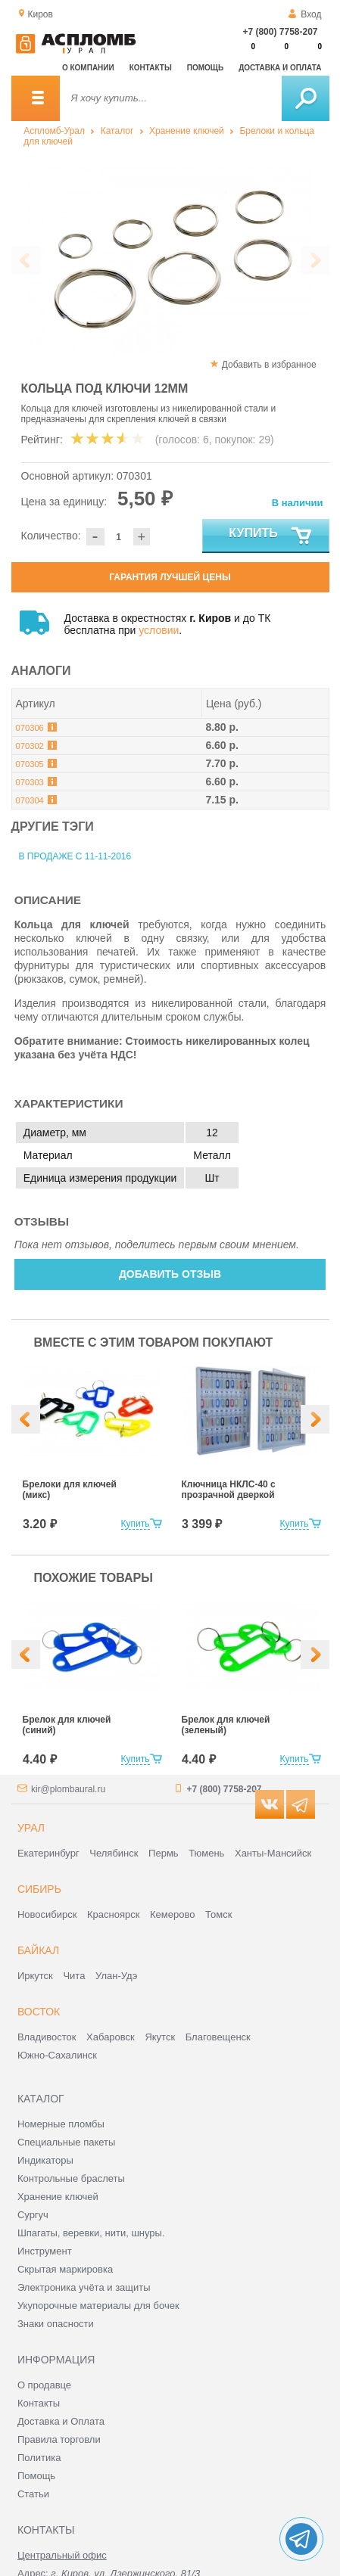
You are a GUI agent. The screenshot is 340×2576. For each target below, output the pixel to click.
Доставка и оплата (280, 68)
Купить (271, 536)
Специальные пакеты (66, 2142)
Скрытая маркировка (65, 2269)
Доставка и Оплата (60, 2421)
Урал (31, 1828)
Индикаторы (45, 2160)
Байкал (38, 1950)
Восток (38, 2012)
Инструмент (44, 2251)
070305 (30, 764)
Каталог (117, 131)
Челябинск (113, 1853)
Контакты (150, 68)
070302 (30, 745)
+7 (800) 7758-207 (279, 31)
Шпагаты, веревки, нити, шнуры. (91, 2233)
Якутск (160, 2037)
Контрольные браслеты (71, 2178)
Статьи (33, 2494)
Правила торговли (59, 2439)
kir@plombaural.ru (68, 1789)
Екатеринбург (48, 1853)
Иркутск (35, 1975)
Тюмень (206, 1853)
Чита (74, 1975)
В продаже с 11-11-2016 (75, 856)
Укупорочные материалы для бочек (98, 2305)
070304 (30, 800)
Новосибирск (47, 1914)
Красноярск (113, 1914)
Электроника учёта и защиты (84, 2287)
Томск (218, 1914)
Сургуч (32, 2214)
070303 (30, 782)
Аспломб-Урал (54, 131)
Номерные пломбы (60, 2124)
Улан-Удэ (116, 1975)
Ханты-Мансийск (273, 1853)
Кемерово (172, 1914)
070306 (30, 727)
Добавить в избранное (269, 364)
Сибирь (39, 1889)
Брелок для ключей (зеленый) (226, 1724)
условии (159, 630)
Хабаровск (110, 2037)
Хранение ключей (186, 131)
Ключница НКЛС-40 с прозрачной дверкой (229, 1489)
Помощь (205, 68)
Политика (39, 2457)
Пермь (163, 1853)
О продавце (44, 2385)
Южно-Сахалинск (57, 2055)
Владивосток (46, 2037)
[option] (170, 261)
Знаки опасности (55, 2323)
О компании (88, 68)
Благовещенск (218, 2037)
